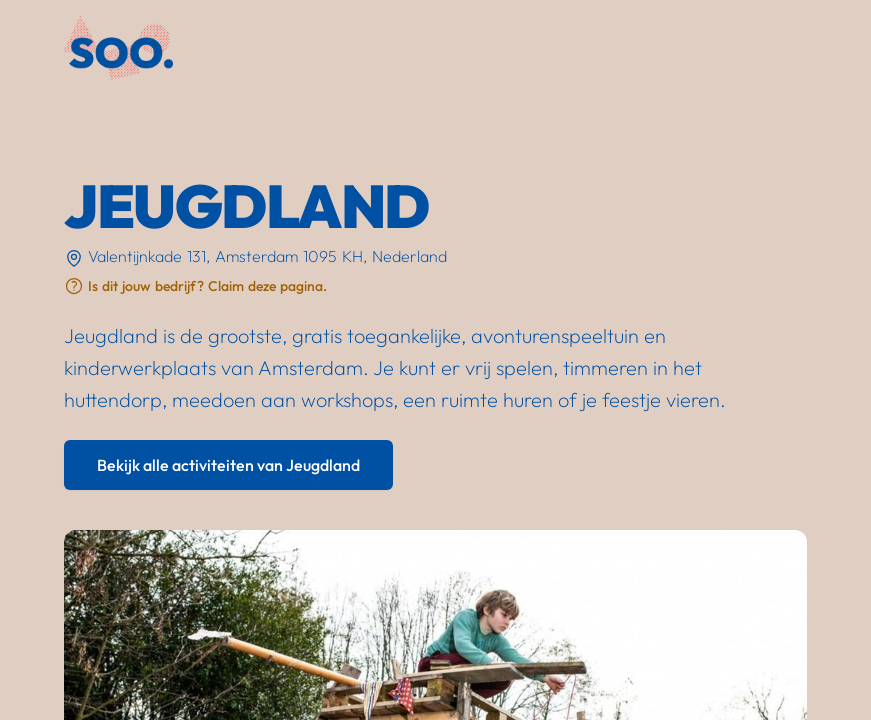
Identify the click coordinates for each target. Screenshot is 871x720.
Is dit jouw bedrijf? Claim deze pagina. (207, 286)
